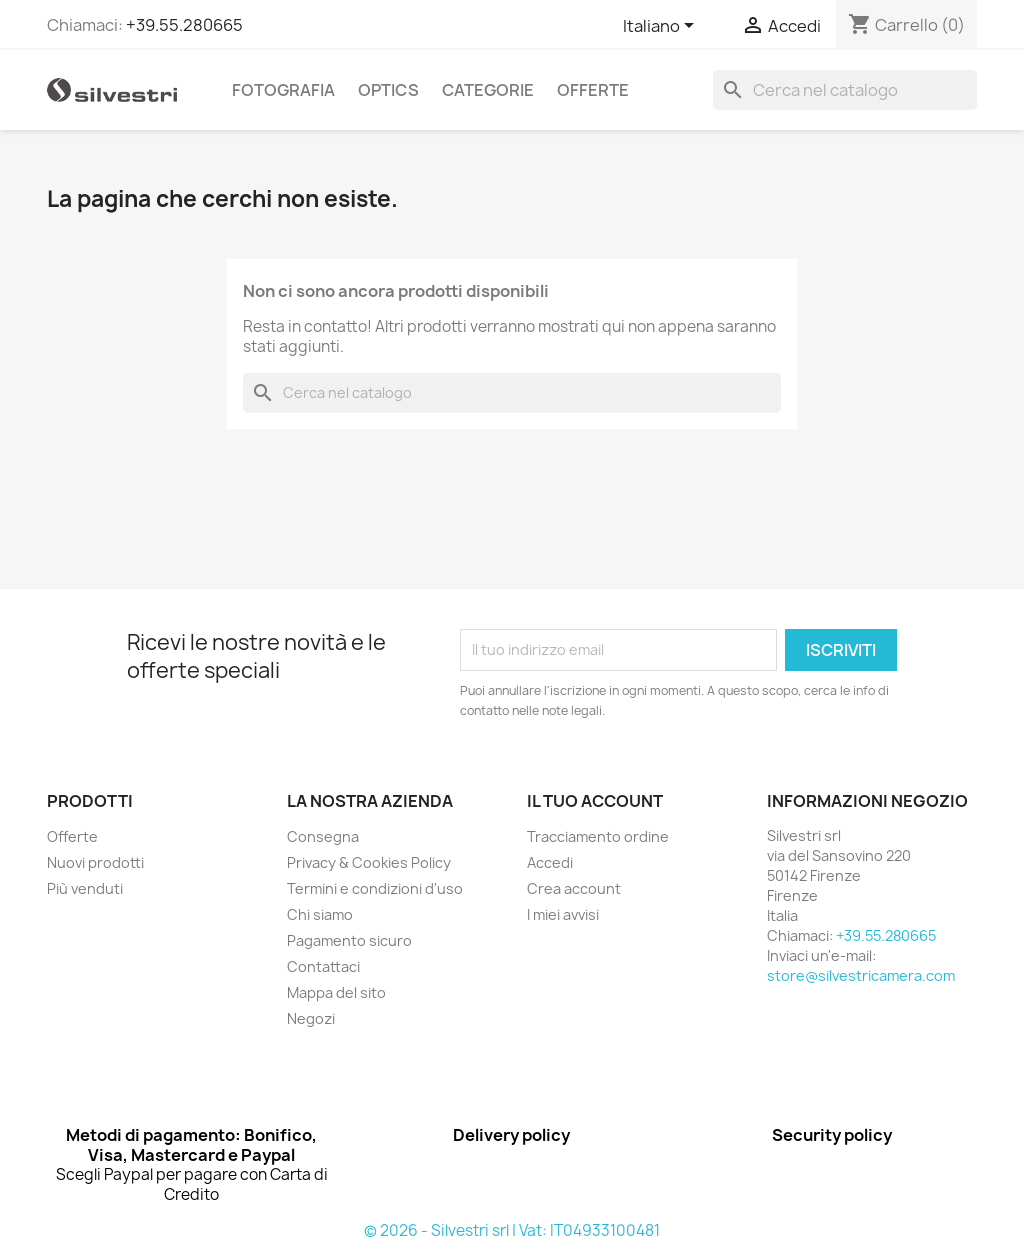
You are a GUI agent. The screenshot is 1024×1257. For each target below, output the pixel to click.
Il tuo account (595, 801)
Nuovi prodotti (95, 862)
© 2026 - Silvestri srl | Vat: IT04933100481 (512, 1230)
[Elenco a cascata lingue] (662, 27)
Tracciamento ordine (598, 836)
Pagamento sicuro (349, 940)
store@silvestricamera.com (861, 975)
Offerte (593, 90)
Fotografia (283, 90)
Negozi (311, 1018)
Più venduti (85, 888)
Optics (388, 90)
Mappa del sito (336, 992)
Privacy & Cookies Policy (369, 862)
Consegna (323, 836)
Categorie (488, 90)
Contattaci (323, 966)
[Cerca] (845, 90)
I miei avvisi (563, 914)
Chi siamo (320, 914)
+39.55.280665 (184, 25)
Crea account (574, 888)
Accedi (550, 862)
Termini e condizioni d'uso (375, 888)
